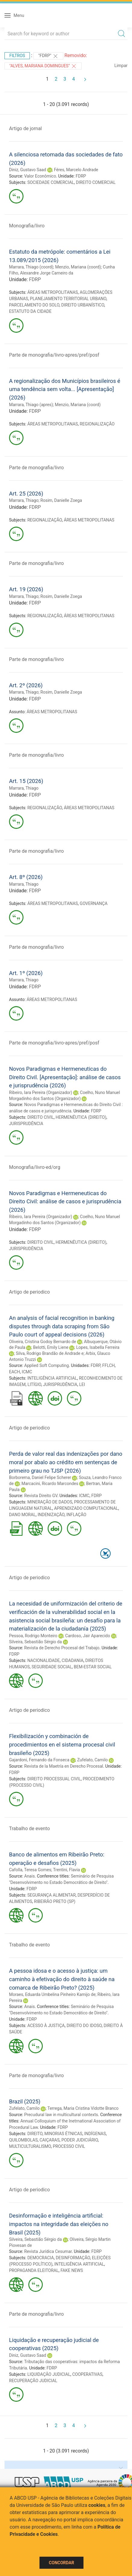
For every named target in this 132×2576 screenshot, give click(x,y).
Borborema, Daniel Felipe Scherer (40, 1477)
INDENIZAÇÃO (51, 1514)
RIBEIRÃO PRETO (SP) (54, 1901)
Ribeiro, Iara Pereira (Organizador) (40, 1092)
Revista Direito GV (40, 1495)
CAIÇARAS (49, 2140)
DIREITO (34, 2133)
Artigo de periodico (29, 1292)
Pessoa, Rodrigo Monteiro (33, 1635)
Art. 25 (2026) (26, 493)
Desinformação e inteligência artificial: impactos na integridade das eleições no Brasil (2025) (58, 2223)
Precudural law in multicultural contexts (61, 2114)
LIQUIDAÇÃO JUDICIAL (49, 2374)
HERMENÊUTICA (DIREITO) (81, 1117)
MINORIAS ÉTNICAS (63, 2133)
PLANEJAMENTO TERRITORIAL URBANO (68, 298)
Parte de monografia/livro (36, 467)
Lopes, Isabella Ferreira (97, 1347)
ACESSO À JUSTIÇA (46, 2025)
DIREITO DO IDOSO (84, 2025)
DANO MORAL (22, 1514)
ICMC (27, 1371)
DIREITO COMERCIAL (96, 182)
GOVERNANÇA (94, 903)
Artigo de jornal (25, 128)
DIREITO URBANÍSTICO (82, 305)
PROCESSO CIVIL (69, 2146)
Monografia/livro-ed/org (34, 1167)
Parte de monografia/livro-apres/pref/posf (54, 355)
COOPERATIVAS (87, 2374)
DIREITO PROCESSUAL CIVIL (54, 1778)
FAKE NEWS (72, 2270)
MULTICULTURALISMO (30, 2146)
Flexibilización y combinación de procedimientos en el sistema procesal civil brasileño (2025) (62, 1744)
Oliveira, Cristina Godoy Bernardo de (42, 1341)
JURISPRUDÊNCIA (26, 1123)
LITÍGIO (34, 1384)
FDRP (81, 176)
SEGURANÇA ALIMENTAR (51, 1895)
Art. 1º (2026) (25, 973)
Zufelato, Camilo (92, 1759)
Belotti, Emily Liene (50, 1347)
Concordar (61, 2562)
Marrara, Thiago (24, 500)
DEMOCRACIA (40, 2257)
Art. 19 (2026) (26, 589)
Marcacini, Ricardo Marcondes (49, 1483)
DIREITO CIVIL (40, 1117)
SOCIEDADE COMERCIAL (50, 182)
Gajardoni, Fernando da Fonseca (39, 1759)
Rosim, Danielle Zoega (61, 500)
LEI (82, 1384)
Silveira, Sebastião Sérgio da (35, 1641)
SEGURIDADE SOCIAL (52, 1666)
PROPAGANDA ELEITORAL (34, 2270)
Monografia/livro (27, 226)
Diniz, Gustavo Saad (27, 169)
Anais (29, 1876)
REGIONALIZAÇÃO (97, 424)
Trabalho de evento (29, 1828)
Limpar (121, 65)
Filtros (17, 55)
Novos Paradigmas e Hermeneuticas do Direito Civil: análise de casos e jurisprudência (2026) (65, 1201)
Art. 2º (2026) (25, 685)
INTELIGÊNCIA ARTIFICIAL (52, 1378)
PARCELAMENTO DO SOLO (34, 305)
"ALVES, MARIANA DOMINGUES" (43, 66)
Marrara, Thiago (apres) (31, 404)
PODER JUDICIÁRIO (79, 2140)
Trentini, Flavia (66, 1869)
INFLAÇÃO (76, 1514)
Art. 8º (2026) (25, 877)
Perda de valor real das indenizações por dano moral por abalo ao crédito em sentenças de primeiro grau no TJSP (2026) (65, 1462)
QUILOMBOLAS (23, 2140)
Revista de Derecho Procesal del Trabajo (61, 1647)
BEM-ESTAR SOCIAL (93, 1666)
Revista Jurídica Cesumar (48, 2251)
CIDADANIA (72, 1660)
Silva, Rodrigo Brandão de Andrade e (49, 1353)
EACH (14, 1371)
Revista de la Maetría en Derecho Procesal (63, 1766)
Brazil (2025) (24, 2101)
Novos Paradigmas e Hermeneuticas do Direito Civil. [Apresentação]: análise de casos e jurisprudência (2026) (65, 1077)
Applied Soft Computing (46, 1365)
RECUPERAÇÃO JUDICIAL (33, 2380)
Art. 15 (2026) (26, 781)
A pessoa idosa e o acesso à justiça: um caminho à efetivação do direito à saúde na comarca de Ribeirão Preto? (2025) (62, 1979)
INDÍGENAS (95, 2133)
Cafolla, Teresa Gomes (30, 1869)
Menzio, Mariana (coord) (78, 267)
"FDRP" (48, 56)
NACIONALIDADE (43, 1660)
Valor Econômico (40, 176)
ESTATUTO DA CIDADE (30, 311)
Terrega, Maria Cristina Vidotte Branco (82, 2108)
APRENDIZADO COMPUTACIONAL (86, 1508)
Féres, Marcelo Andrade (76, 169)
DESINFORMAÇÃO (73, 2257)
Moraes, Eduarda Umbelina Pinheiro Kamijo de (52, 1994)
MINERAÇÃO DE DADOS (49, 1502)
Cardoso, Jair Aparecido (87, 1635)
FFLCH (108, 1365)
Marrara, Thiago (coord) (31, 267)
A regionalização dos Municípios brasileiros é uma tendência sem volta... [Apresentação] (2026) (64, 389)
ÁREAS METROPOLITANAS (52, 292)
